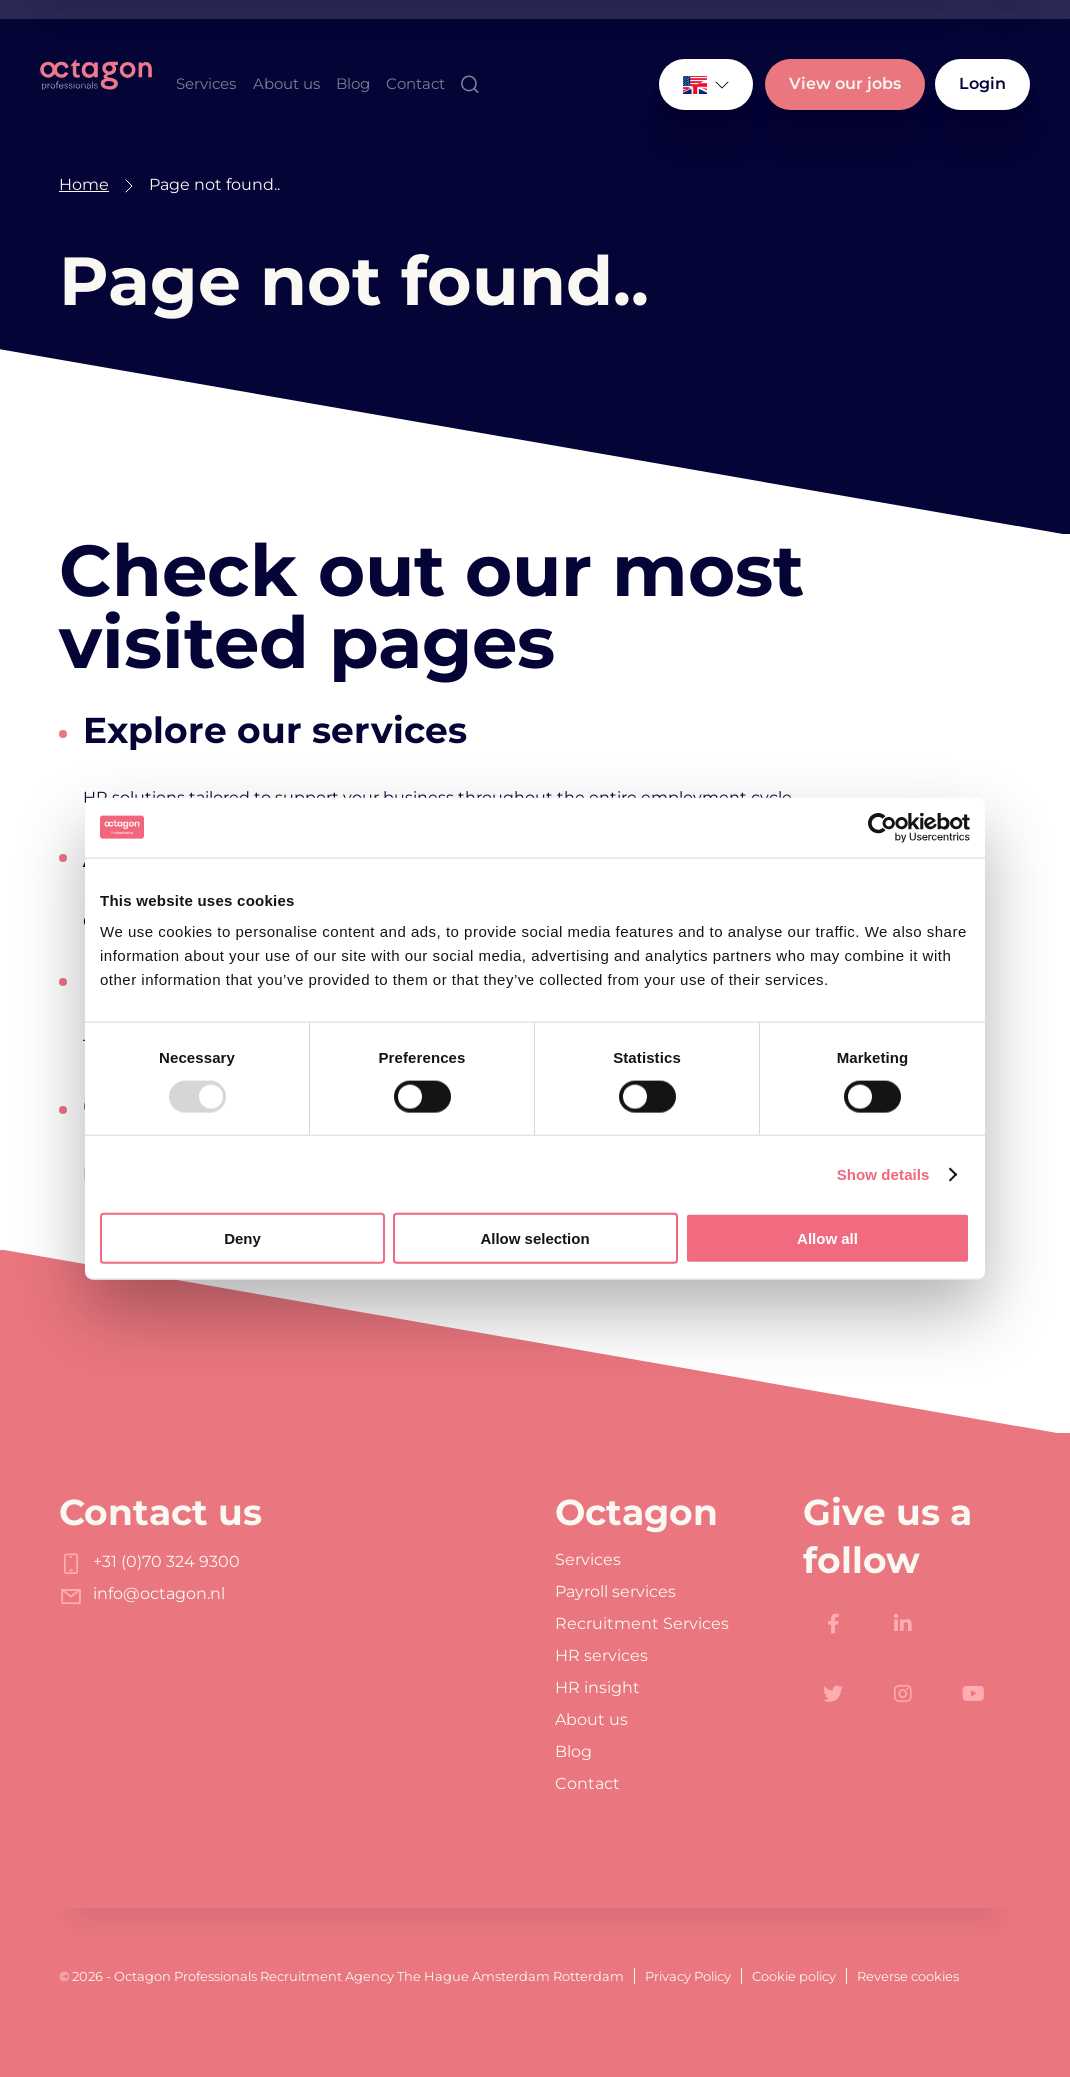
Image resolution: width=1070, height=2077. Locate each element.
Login (982, 83)
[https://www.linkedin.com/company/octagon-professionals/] (903, 1624)
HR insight (597, 1688)
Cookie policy (794, 1976)
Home (84, 184)
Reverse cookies (908, 1976)
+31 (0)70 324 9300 (149, 1561)
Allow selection (534, 1238)
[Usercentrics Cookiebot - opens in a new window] (882, 827)
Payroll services (615, 1592)
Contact (415, 83)
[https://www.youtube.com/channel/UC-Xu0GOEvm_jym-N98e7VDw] (973, 1694)
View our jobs (845, 83)
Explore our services (275, 730)
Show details (883, 1173)
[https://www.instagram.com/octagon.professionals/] (903, 1694)
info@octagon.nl (142, 1593)
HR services (601, 1656)
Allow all (827, 1238)
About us (286, 83)
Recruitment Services (642, 1624)
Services (206, 83)
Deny (242, 1238)
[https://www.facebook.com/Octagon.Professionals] (833, 1624)
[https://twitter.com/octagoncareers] (833, 1694)
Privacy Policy (688, 1976)
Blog (353, 83)
